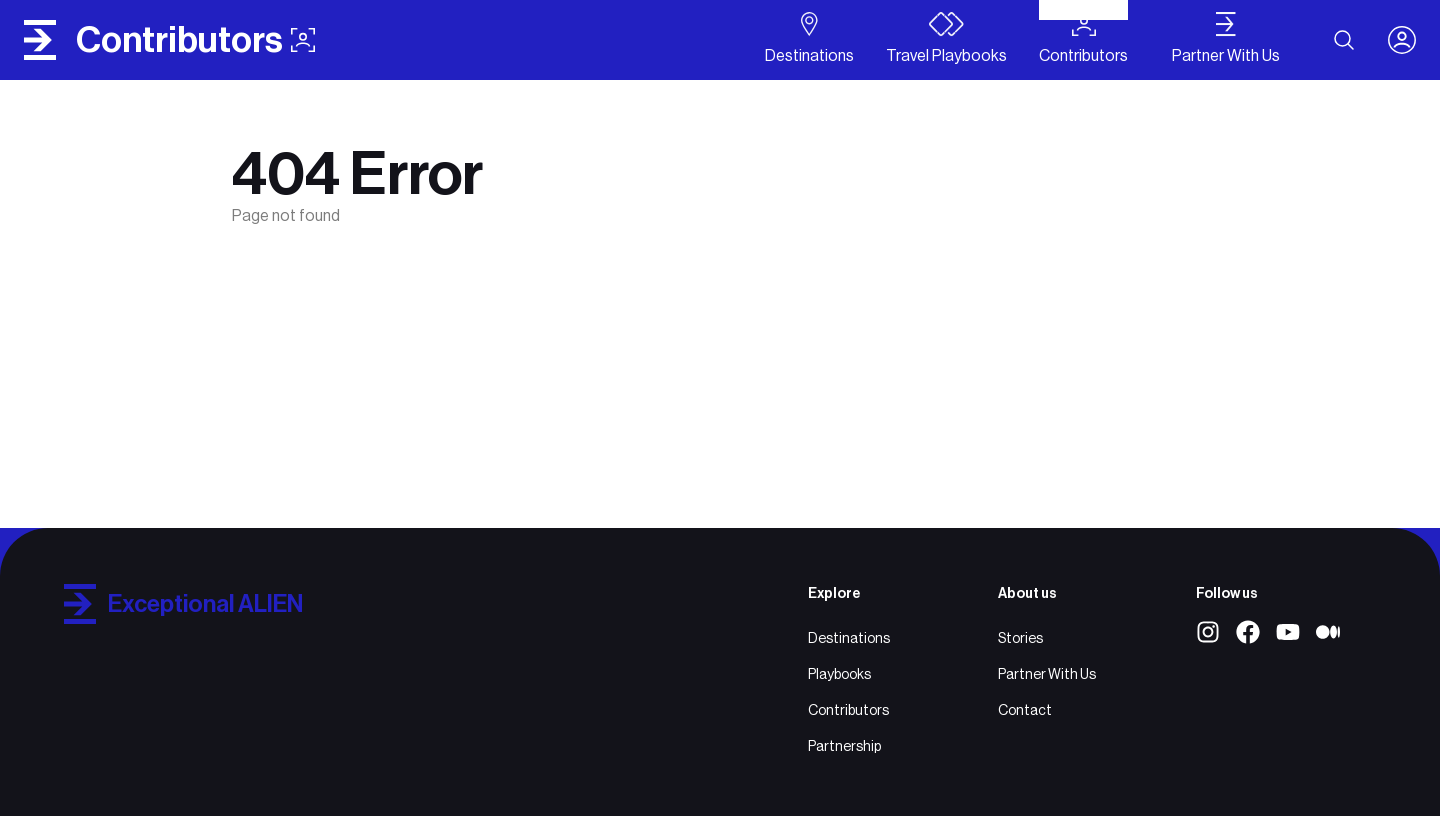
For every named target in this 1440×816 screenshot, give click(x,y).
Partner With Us (1047, 674)
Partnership (844, 746)
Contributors (848, 710)
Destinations (849, 638)
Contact (1025, 710)
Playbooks (839, 674)
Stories (1020, 638)
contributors (195, 40)
